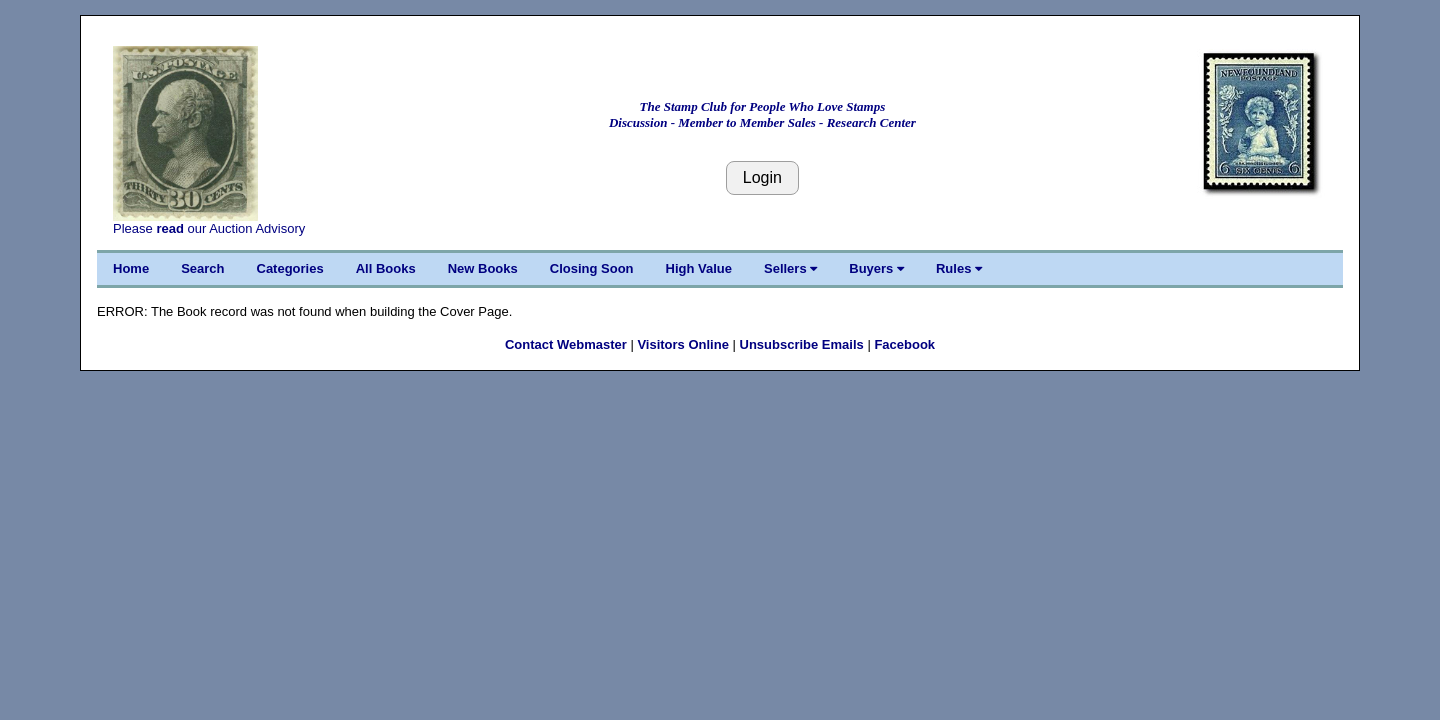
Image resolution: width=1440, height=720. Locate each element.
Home (131, 268)
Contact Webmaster (566, 344)
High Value (699, 268)
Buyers (876, 268)
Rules (959, 268)
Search (202, 268)
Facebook (904, 344)
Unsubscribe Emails (802, 344)
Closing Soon (592, 268)
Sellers (790, 268)
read (169, 228)
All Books (386, 268)
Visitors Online (683, 344)
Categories (290, 268)
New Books (483, 268)
